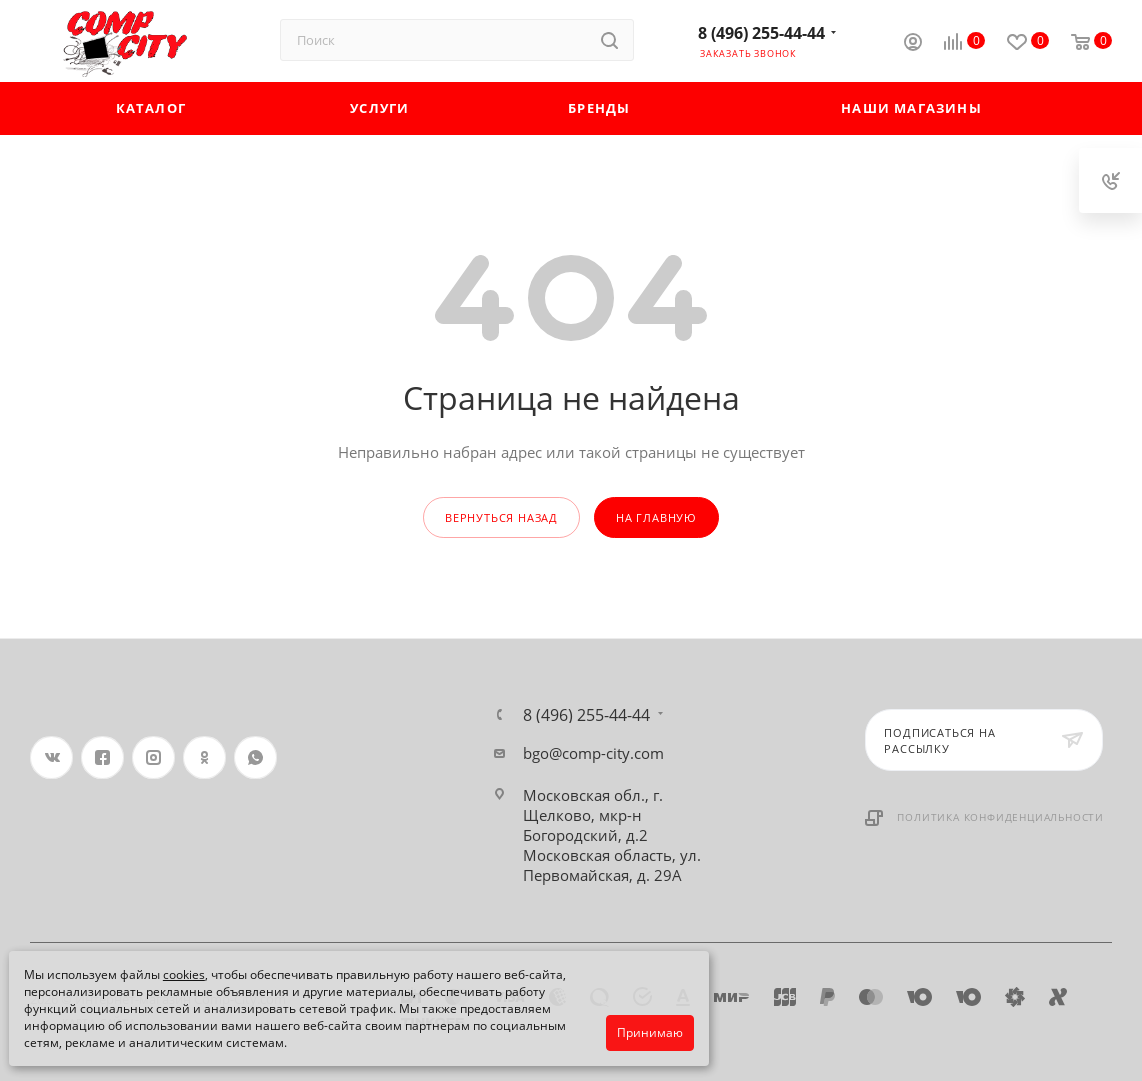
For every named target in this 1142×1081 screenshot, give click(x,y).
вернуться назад (501, 517)
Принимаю (650, 1032)
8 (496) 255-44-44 (761, 33)
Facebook (102, 757)
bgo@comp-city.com (593, 753)
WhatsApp (255, 757)
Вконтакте (51, 757)
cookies (184, 974)
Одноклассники (204, 757)
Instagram (153, 757)
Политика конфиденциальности (1000, 817)
